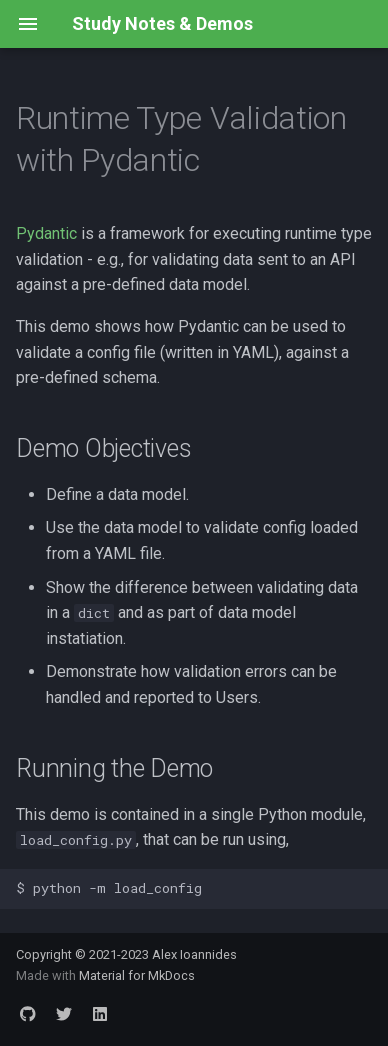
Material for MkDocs (137, 975)
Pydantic (46, 233)
